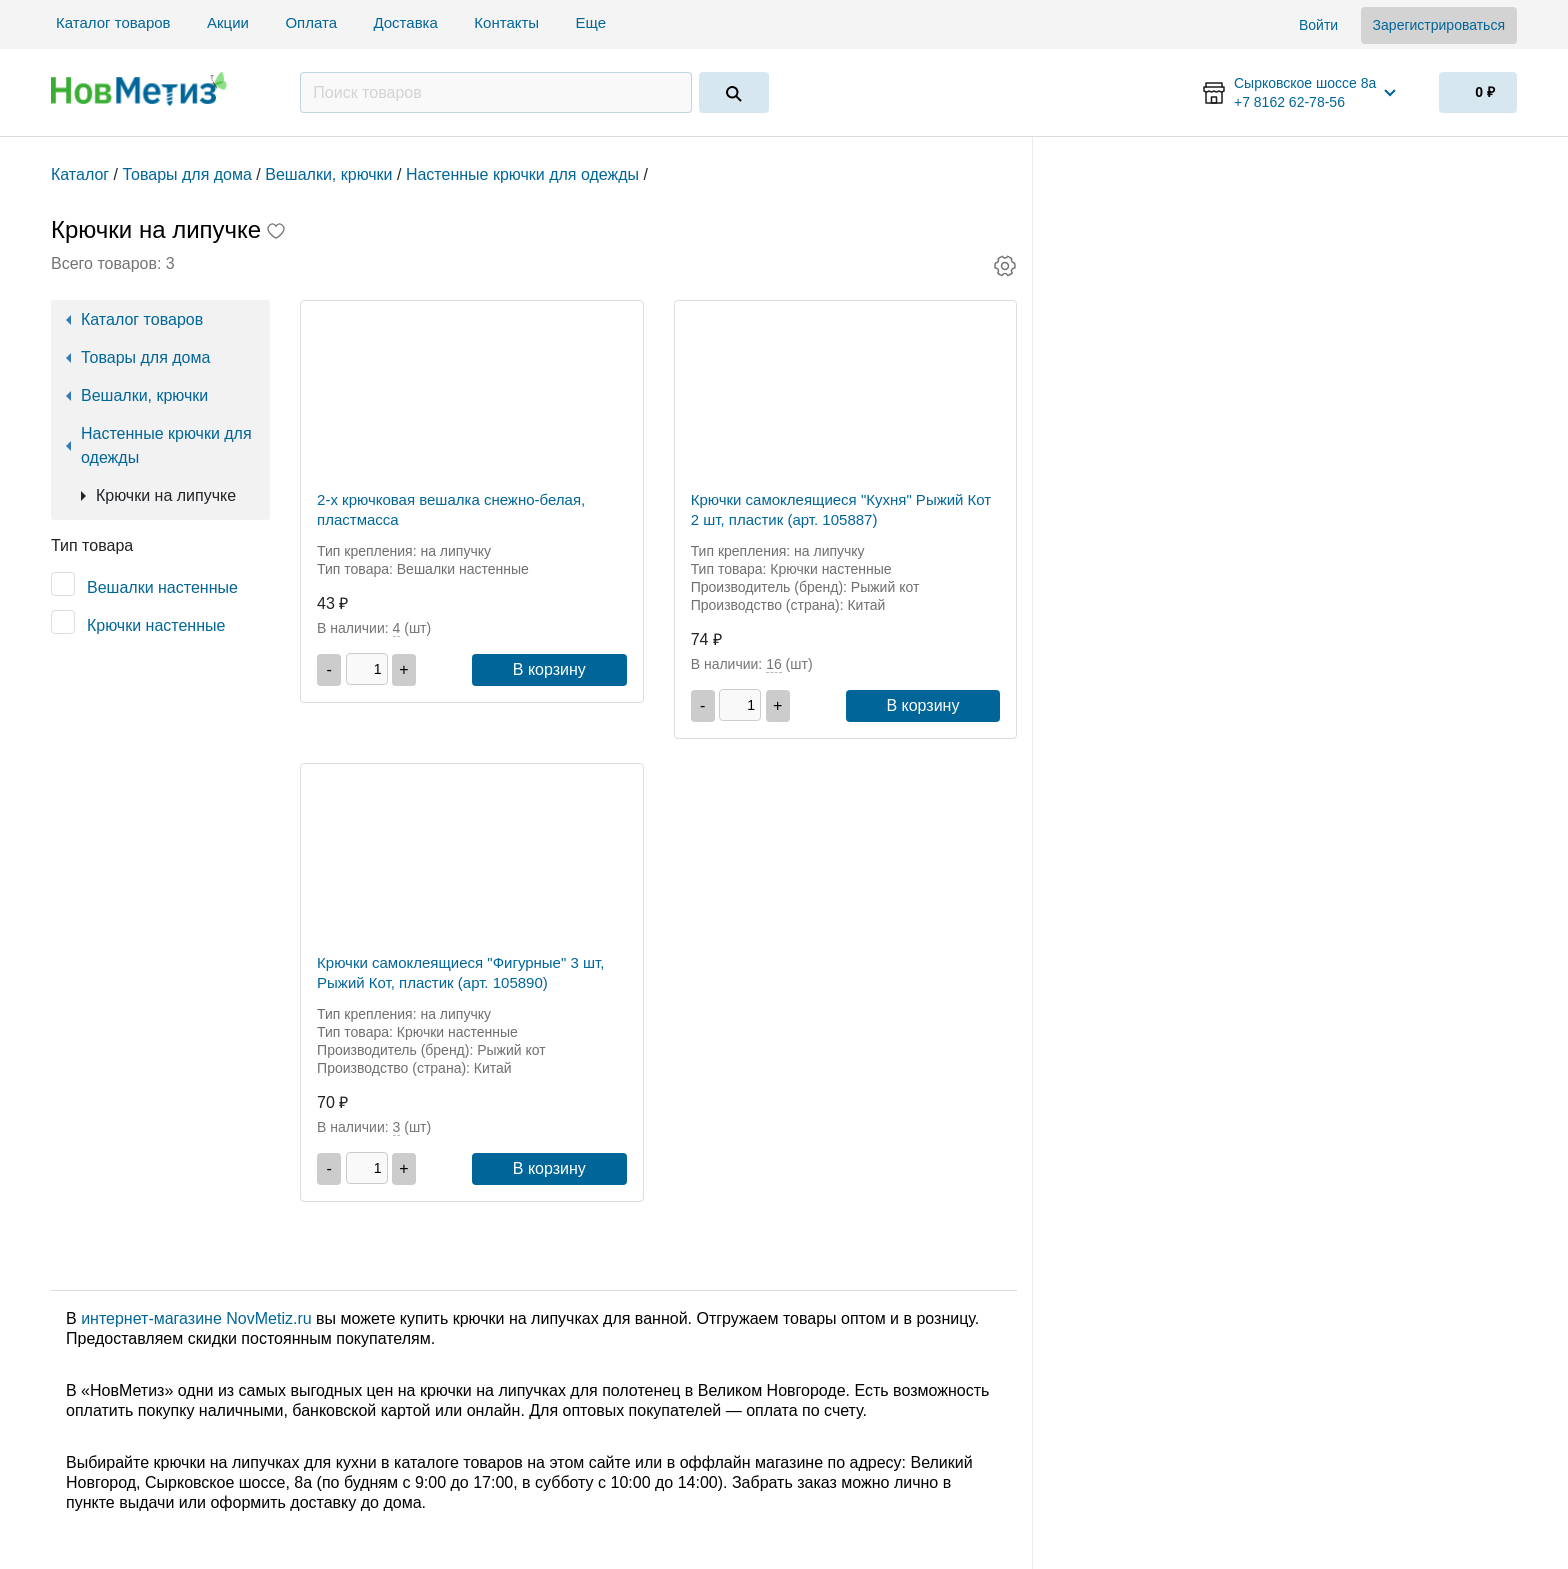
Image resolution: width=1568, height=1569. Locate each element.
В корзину (549, 669)
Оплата (311, 22)
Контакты (506, 22)
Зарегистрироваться (1439, 25)
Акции (228, 22)
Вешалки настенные (162, 587)
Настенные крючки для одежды (166, 445)
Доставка (405, 22)
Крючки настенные (156, 625)
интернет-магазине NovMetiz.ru (196, 1318)
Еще (593, 22)
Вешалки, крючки (144, 395)
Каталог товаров (113, 22)
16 (774, 664)
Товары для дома (145, 357)
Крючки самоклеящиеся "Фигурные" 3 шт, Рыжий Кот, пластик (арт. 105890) (460, 972)
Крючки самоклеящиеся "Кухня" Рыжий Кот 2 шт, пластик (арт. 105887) (841, 509)
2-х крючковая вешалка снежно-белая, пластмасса (451, 509)
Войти (1318, 25)
